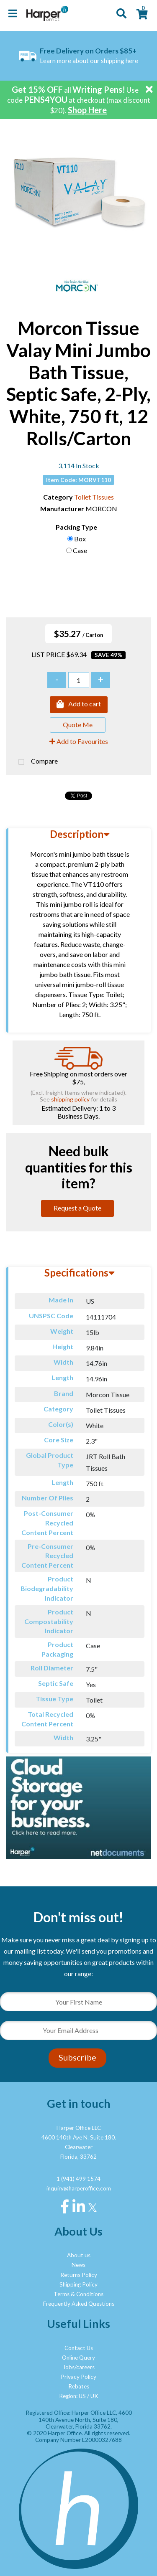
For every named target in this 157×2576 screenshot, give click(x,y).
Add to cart (79, 704)
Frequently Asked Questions (78, 2303)
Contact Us (78, 2348)
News (78, 2264)
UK (94, 2396)
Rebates (78, 2386)
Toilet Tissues (94, 497)
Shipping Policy (78, 2284)
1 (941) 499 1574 (78, 2178)
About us (78, 2255)
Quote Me (78, 724)
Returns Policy (78, 2274)
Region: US (72, 2396)
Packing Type (76, 527)
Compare (35, 762)
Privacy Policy (78, 2376)
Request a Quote (77, 1208)
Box (80, 539)
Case (80, 550)
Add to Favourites (78, 741)
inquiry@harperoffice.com (78, 2188)
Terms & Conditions (78, 2294)
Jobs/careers (79, 2367)
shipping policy (70, 1099)
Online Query (78, 2357)
